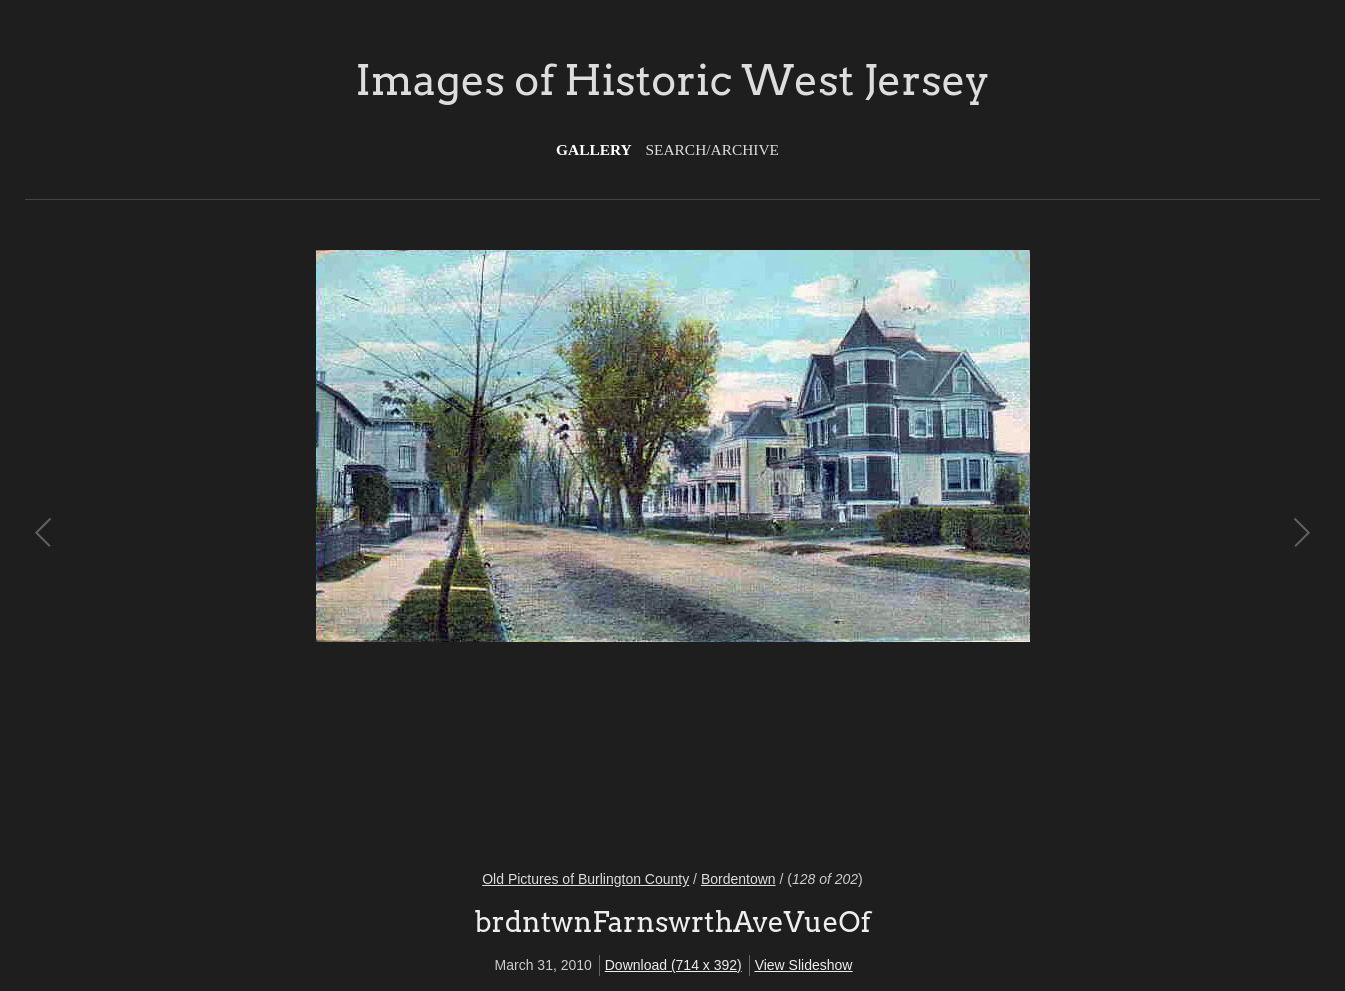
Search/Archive (712, 149)
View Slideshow (804, 965)
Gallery (594, 149)
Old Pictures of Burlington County (585, 879)
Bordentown (738, 879)
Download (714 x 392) (673, 965)
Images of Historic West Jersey (672, 80)
